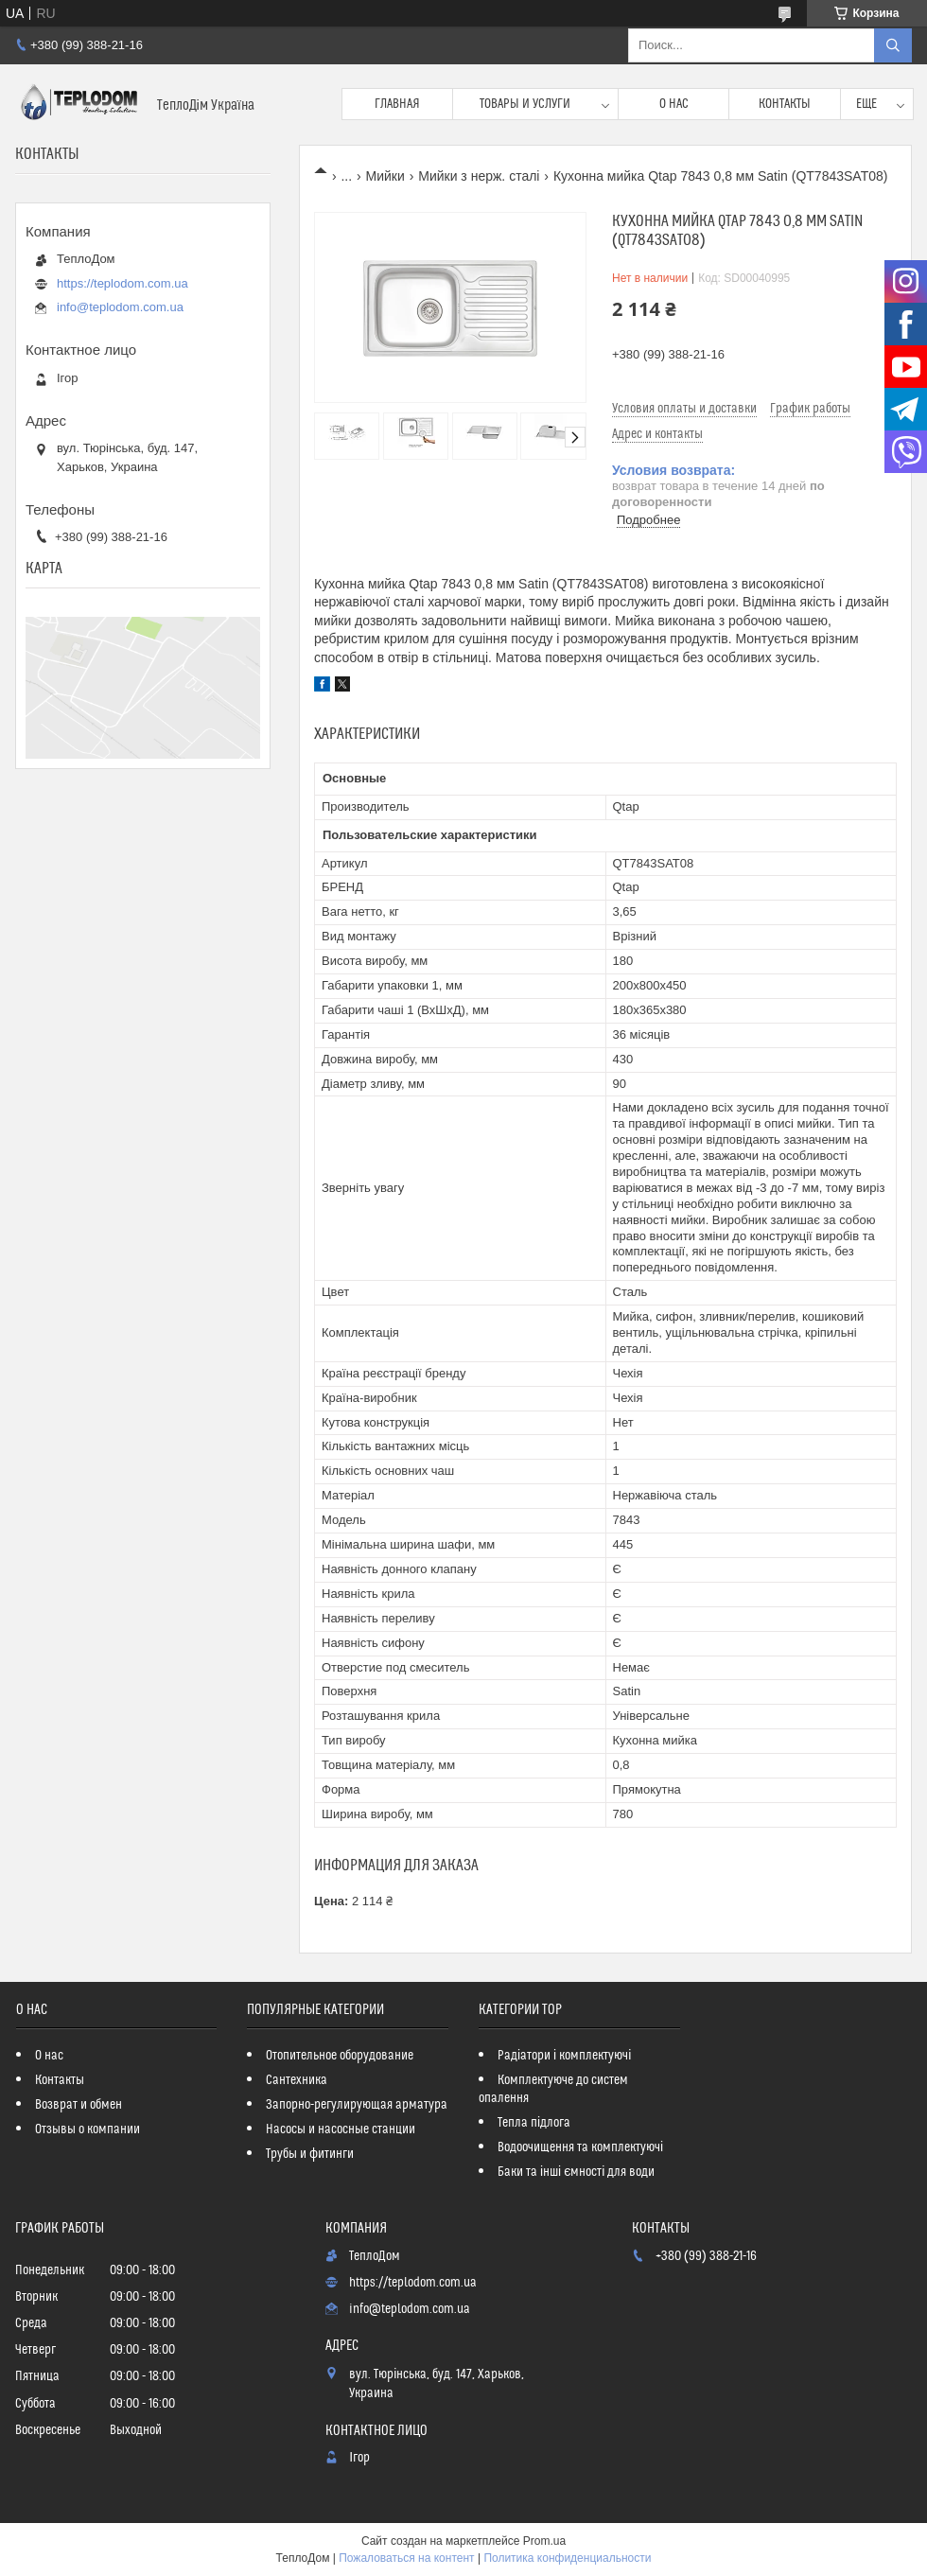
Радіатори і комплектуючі (564, 2055)
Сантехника (296, 2080)
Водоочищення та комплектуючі (580, 2147)
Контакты (785, 104)
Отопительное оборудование (339, 2055)
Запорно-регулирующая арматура (356, 2104)
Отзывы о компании (87, 2129)
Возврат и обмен (78, 2104)
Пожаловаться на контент (406, 2558)
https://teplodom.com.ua (122, 283)
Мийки (385, 176)
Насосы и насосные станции (340, 2129)
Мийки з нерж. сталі (478, 176)
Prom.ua (544, 2541)
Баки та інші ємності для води (576, 2172)
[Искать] (893, 45)
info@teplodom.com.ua (120, 307)
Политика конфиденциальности (567, 2558)
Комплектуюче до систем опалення (553, 2089)
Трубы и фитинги (310, 2154)
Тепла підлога (534, 2122)
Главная (397, 104)
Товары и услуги (525, 104)
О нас (674, 104)
